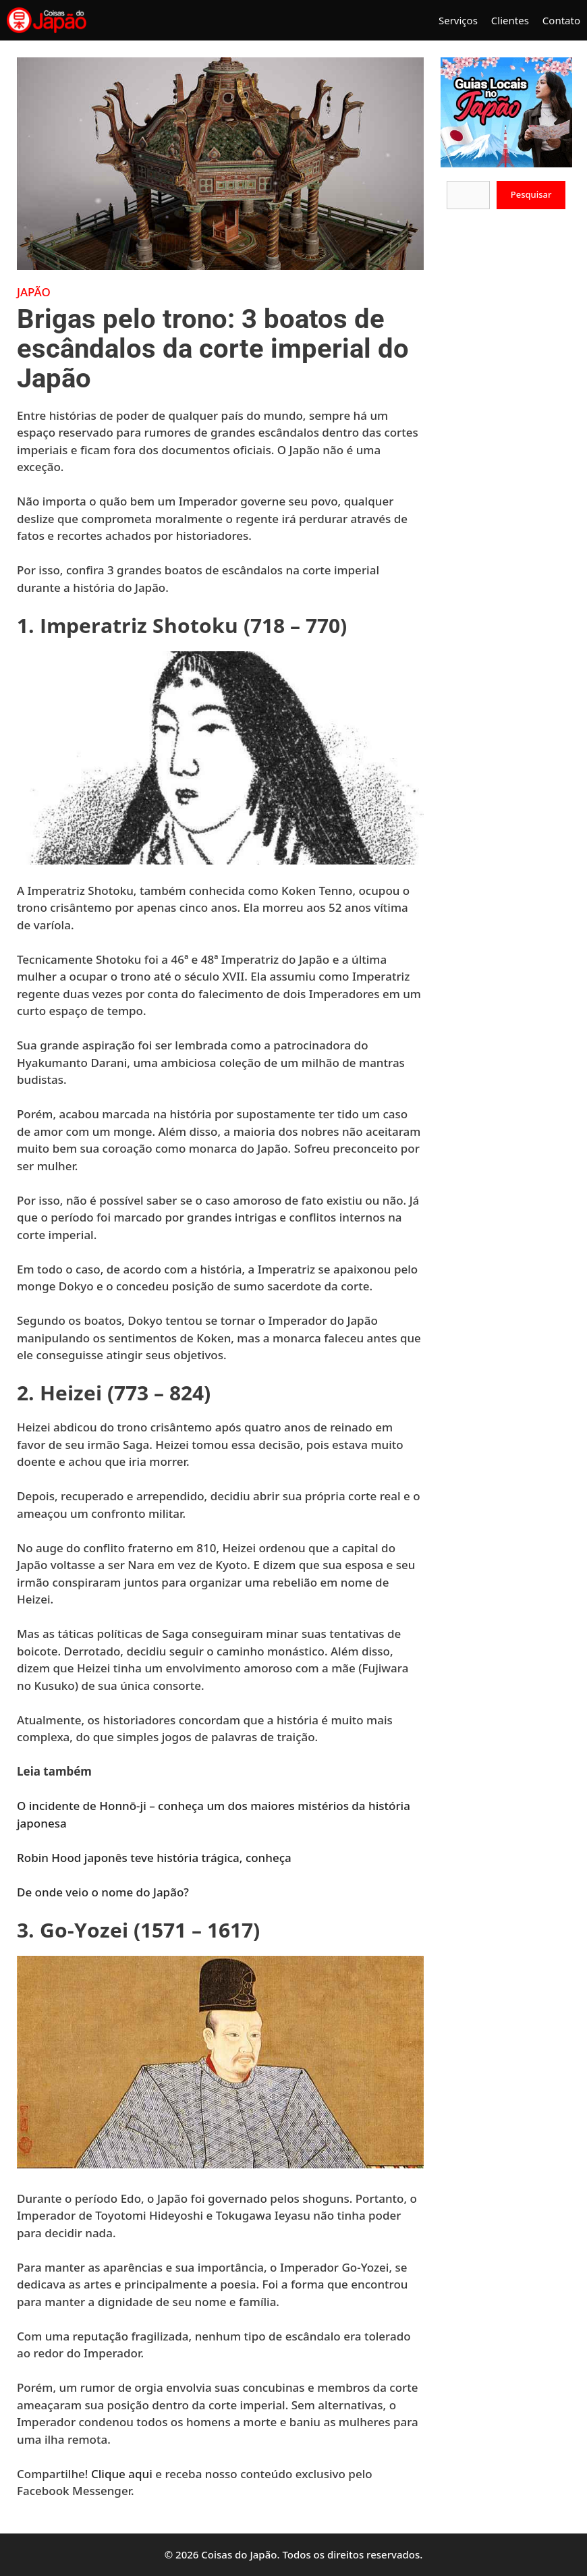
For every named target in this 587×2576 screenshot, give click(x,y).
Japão (34, 292)
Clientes (510, 20)
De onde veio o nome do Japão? (104, 1892)
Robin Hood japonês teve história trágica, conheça (155, 1857)
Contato (561, 20)
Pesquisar (531, 194)
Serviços (458, 20)
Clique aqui (121, 2474)
